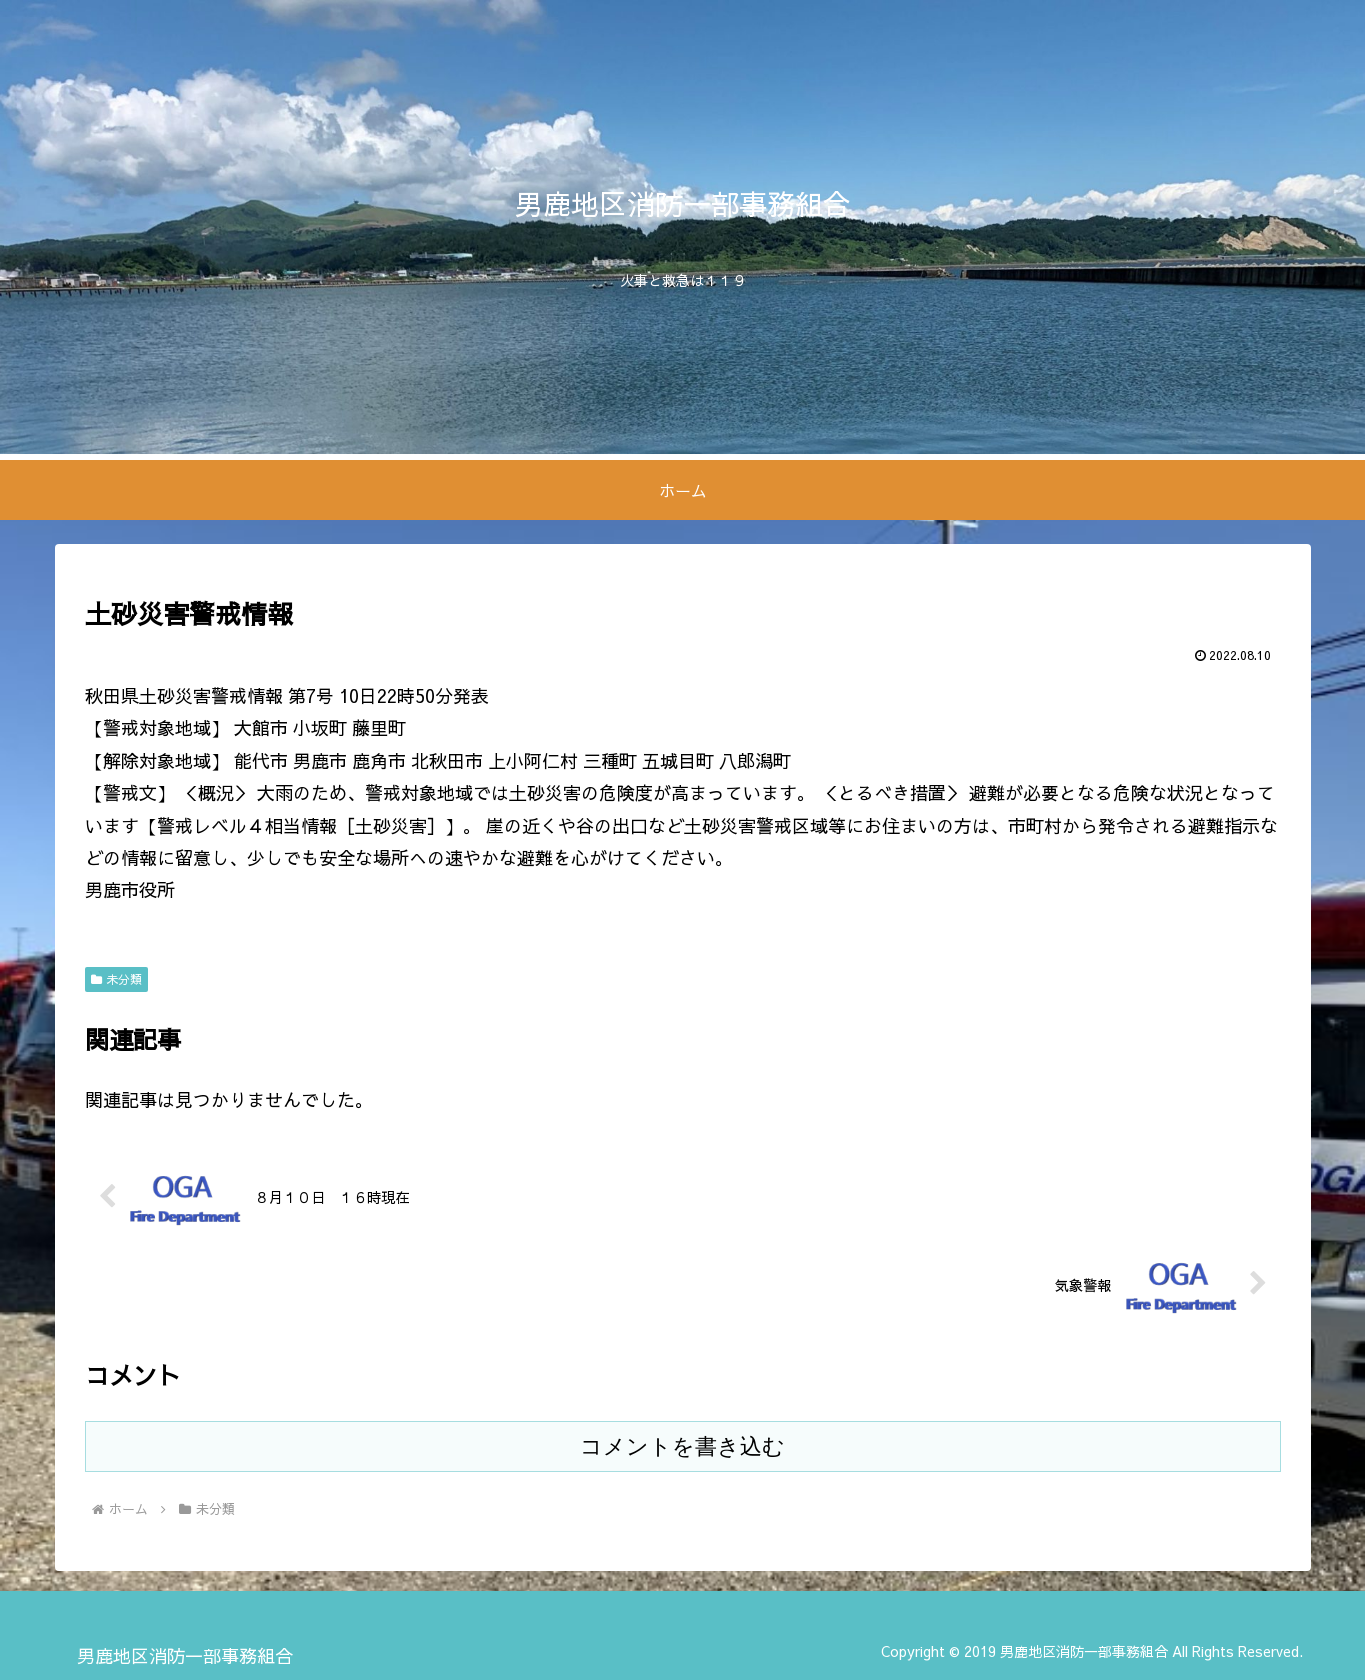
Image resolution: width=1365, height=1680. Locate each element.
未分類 (117, 979)
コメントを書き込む (682, 1446)
